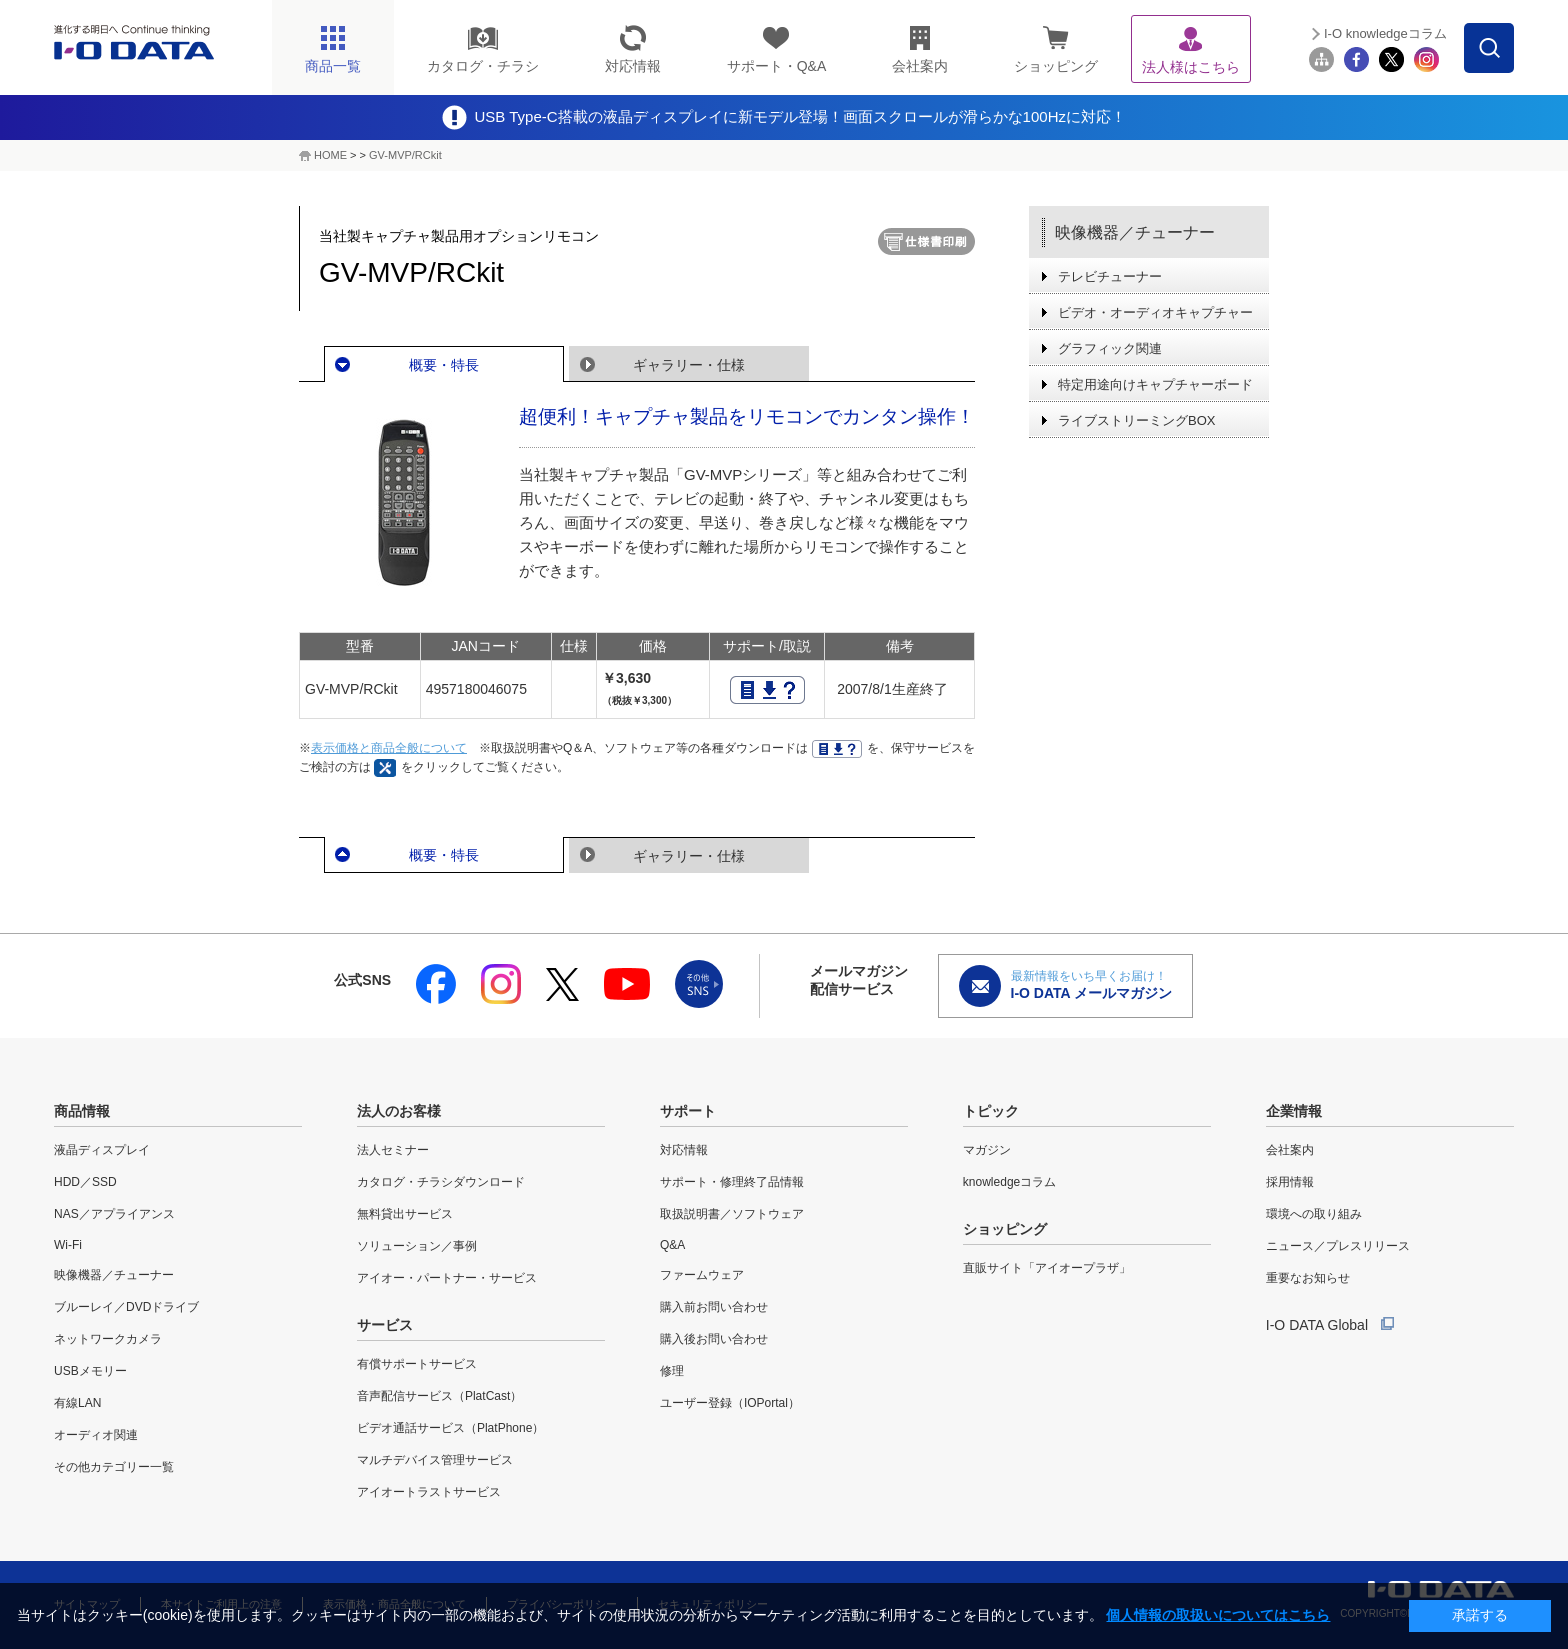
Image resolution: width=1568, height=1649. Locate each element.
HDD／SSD (85, 1182)
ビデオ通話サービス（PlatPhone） (450, 1428)
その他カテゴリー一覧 (114, 1467)
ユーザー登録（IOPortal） (730, 1403)
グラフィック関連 (1110, 348)
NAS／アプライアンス (114, 1214)
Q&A (672, 1245)
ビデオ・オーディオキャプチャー (1155, 312)
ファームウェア (702, 1275)
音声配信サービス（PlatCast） (439, 1396)
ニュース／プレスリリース (1338, 1246)
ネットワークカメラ (108, 1339)
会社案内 (1290, 1150)
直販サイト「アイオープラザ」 (1047, 1268)
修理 (672, 1371)
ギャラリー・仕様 (689, 365)
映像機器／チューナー (1135, 232)
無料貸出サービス (405, 1214)
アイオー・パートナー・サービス (447, 1278)
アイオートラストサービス (429, 1492)
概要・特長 (444, 365)
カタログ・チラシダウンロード (441, 1182)
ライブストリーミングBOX (1136, 420)
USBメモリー (90, 1371)
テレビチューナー (1110, 276)
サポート (688, 1111)
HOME (330, 155)
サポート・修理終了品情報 (732, 1182)
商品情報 (82, 1111)
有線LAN (77, 1403)
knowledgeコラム (1009, 1182)
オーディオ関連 (96, 1435)
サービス (385, 1325)
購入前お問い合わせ (714, 1307)
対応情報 (684, 1150)
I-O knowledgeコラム (1385, 33)
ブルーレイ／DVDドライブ (126, 1307)
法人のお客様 (399, 1111)
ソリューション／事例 (417, 1246)
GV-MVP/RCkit (405, 155)
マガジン (987, 1150)
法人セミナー (393, 1150)
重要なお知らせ (1308, 1278)
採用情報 (1290, 1182)
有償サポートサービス (417, 1364)
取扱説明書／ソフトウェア (732, 1214)
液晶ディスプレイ (102, 1150)
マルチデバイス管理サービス (435, 1460)
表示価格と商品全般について (389, 748)
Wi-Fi (68, 1245)
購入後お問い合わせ (714, 1339)
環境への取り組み (1314, 1214)
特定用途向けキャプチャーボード (1155, 384)
